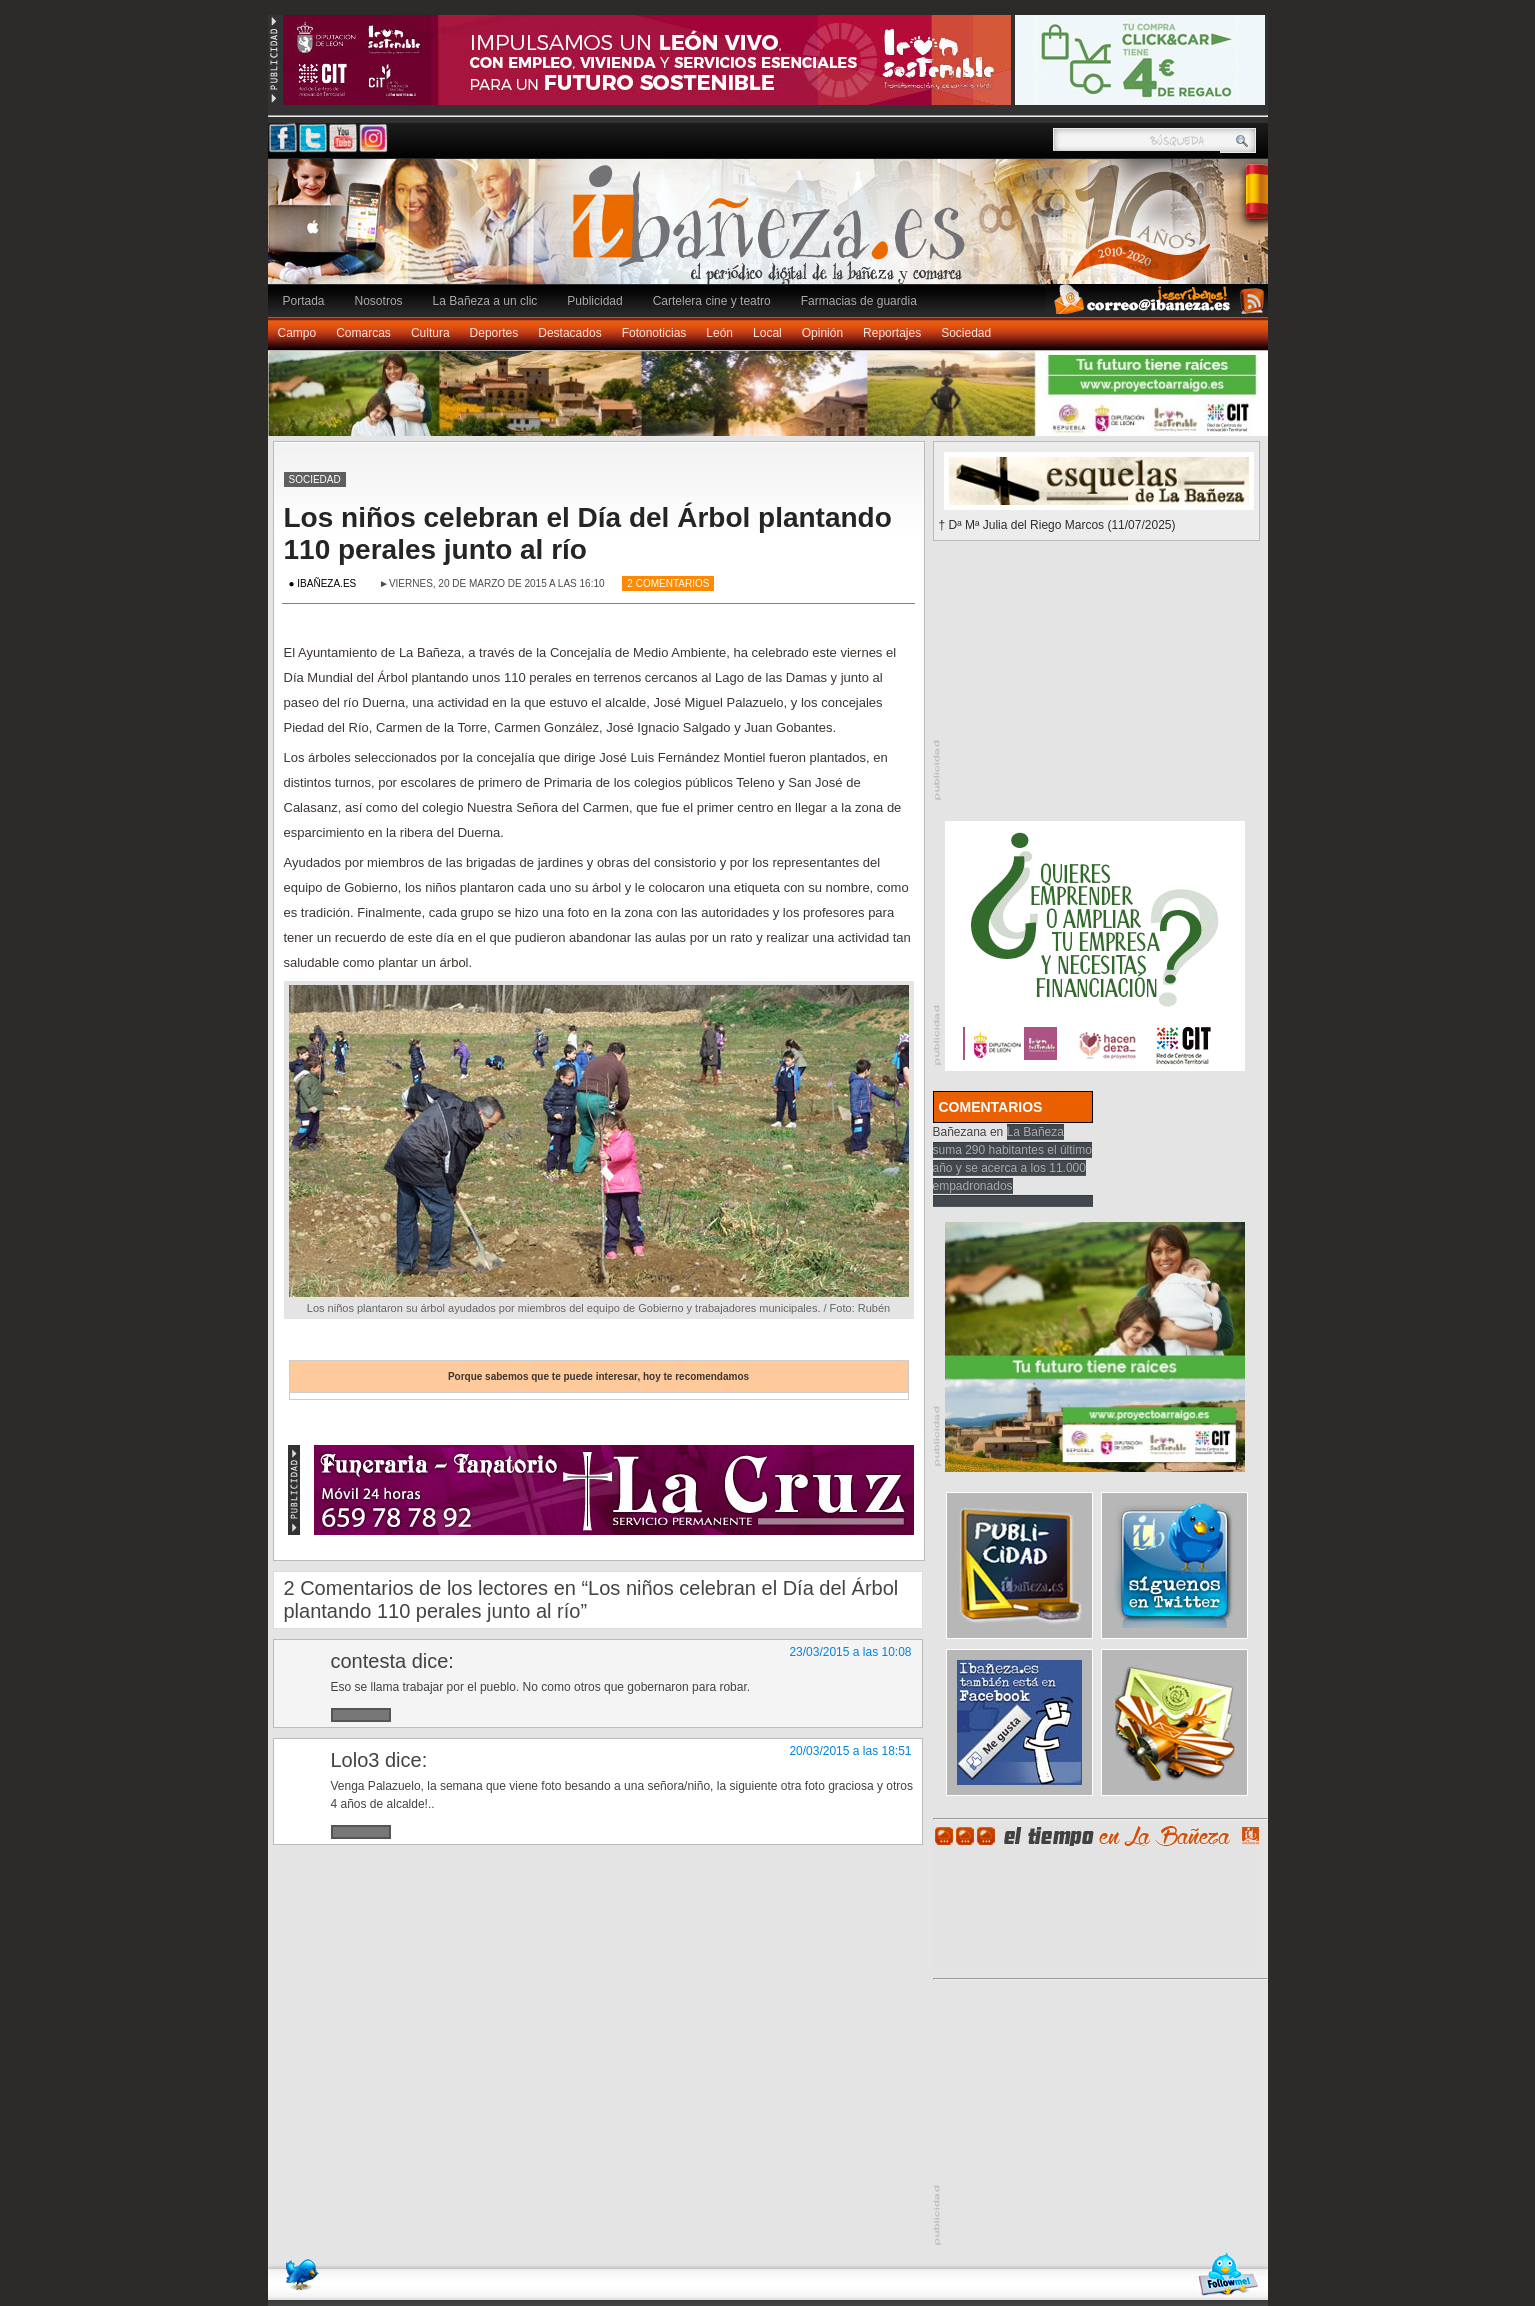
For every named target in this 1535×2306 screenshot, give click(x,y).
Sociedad (966, 333)
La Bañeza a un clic (485, 301)
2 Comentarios (668, 583)
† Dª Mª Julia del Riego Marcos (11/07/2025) (1057, 525)
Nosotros (379, 301)
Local (767, 333)
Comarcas (363, 333)
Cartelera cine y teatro (712, 301)
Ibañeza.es (773, 232)
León (719, 333)
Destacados (569, 333)
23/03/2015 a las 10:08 (850, 1652)
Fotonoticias (654, 333)
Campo (297, 333)
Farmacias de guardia (859, 301)
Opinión (822, 333)
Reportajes (892, 333)
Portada (304, 301)
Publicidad (594, 301)
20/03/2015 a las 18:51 (850, 1751)
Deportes (494, 333)
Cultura (430, 333)
